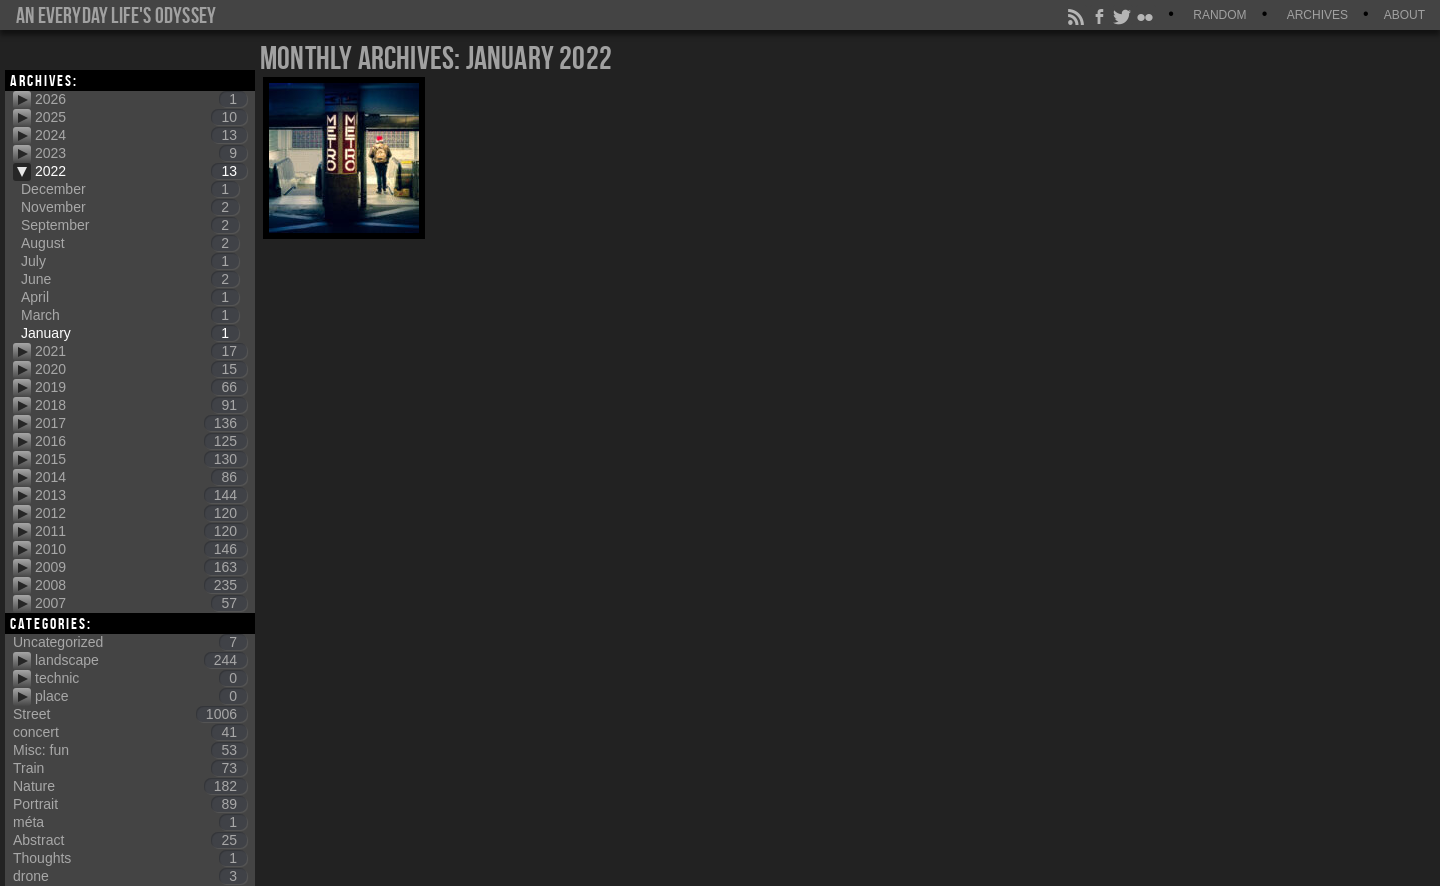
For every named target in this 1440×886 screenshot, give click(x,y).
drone (130, 876)
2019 (141, 387)
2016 (141, 441)
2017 (141, 423)
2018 (141, 405)
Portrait (130, 804)
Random (1219, 15)
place (141, 696)
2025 (141, 117)
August (130, 243)
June (130, 279)
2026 (141, 99)
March (130, 315)
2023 (141, 153)
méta (130, 822)
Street (130, 714)
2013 (141, 495)
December (130, 189)
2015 (141, 459)
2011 (141, 531)
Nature (130, 786)
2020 (141, 369)
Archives (1317, 15)
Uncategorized (130, 642)
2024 (141, 135)
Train (130, 768)
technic (141, 678)
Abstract (130, 840)
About (1404, 15)
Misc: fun (130, 750)
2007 (141, 603)
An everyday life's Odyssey (116, 15)
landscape (141, 660)
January (130, 333)
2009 (141, 567)
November (130, 207)
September (130, 225)
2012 (141, 513)
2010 (141, 549)
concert (130, 732)
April (130, 297)
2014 (141, 477)
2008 (141, 585)
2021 (141, 351)
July (130, 261)
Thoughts (130, 858)
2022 (141, 171)
